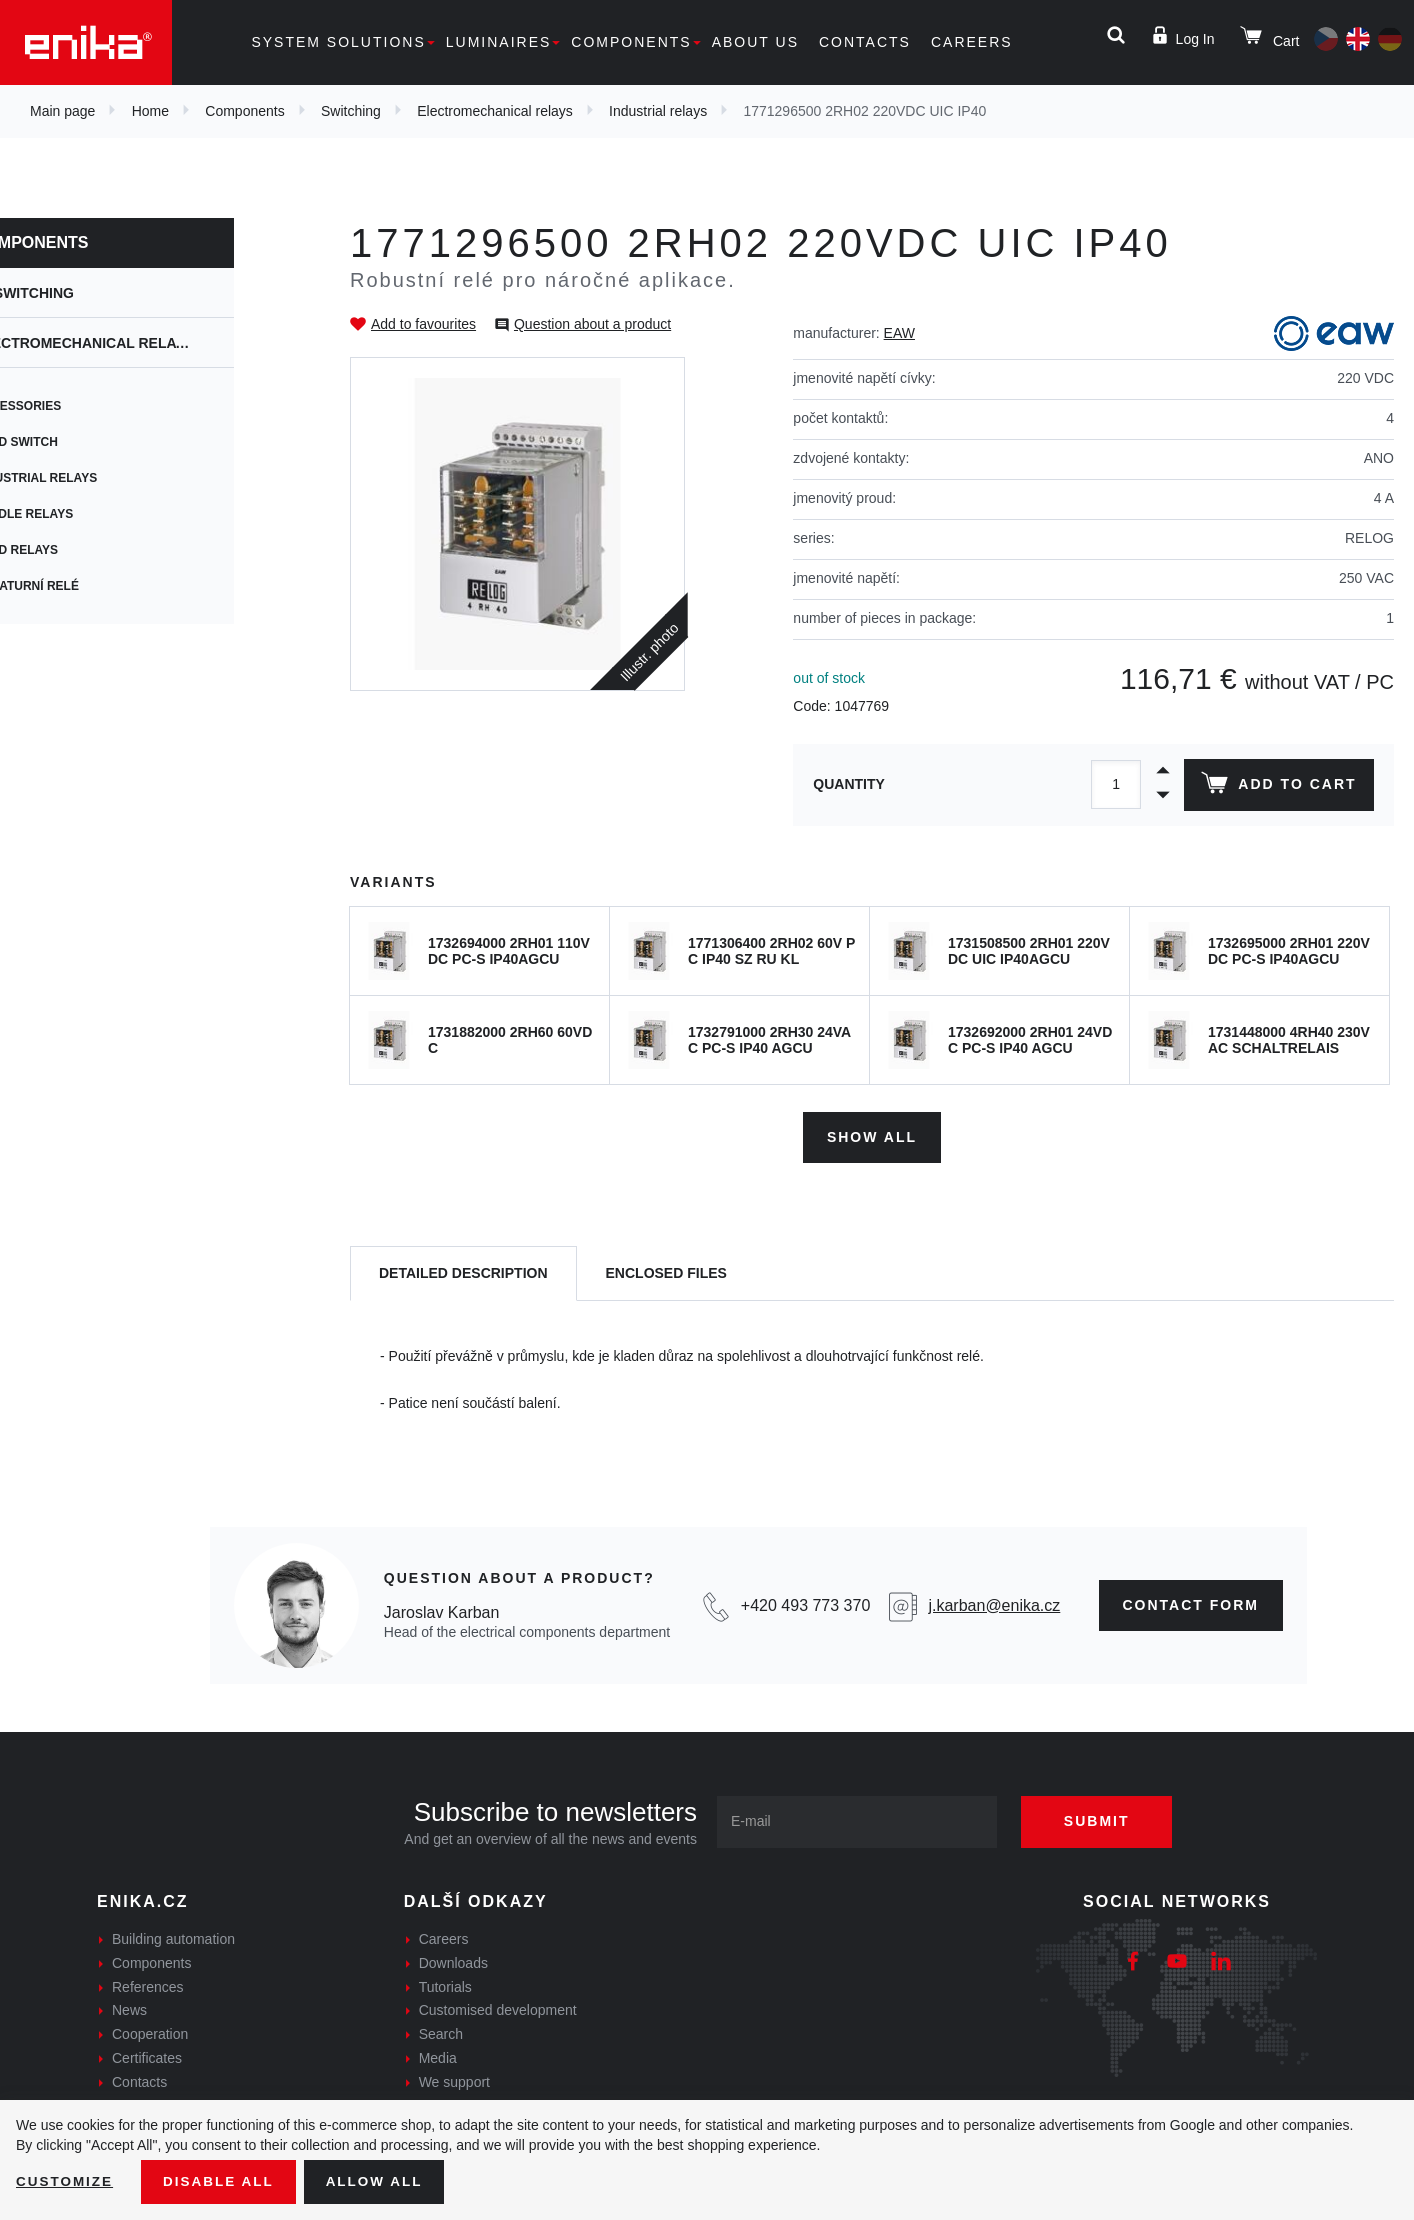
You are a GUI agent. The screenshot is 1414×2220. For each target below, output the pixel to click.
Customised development (498, 2008)
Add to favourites (423, 324)
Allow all (382, 2181)
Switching (351, 111)
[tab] (463, 1271)
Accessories (83, 406)
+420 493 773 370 (805, 1602)
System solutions (338, 42)
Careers (972, 42)
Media (438, 2056)
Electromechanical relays (495, 111)
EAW (899, 333)
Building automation (173, 1937)
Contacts (865, 42)
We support (454, 2080)
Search (441, 2032)
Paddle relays (89, 514)
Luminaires (499, 42)
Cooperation (150, 2032)
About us (755, 42)
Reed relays (82, 550)
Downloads (453, 1961)
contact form (1191, 1603)
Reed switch (82, 442)
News (129, 2008)
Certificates (147, 2056)
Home (150, 111)
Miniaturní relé (92, 586)
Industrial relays (658, 111)
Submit (1104, 1819)
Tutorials (445, 1984)
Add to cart (1277, 787)
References (148, 1984)
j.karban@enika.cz (994, 1602)
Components (631, 42)
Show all (872, 1134)
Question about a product (592, 324)
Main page (62, 111)
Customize (66, 2181)
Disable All (223, 2181)
